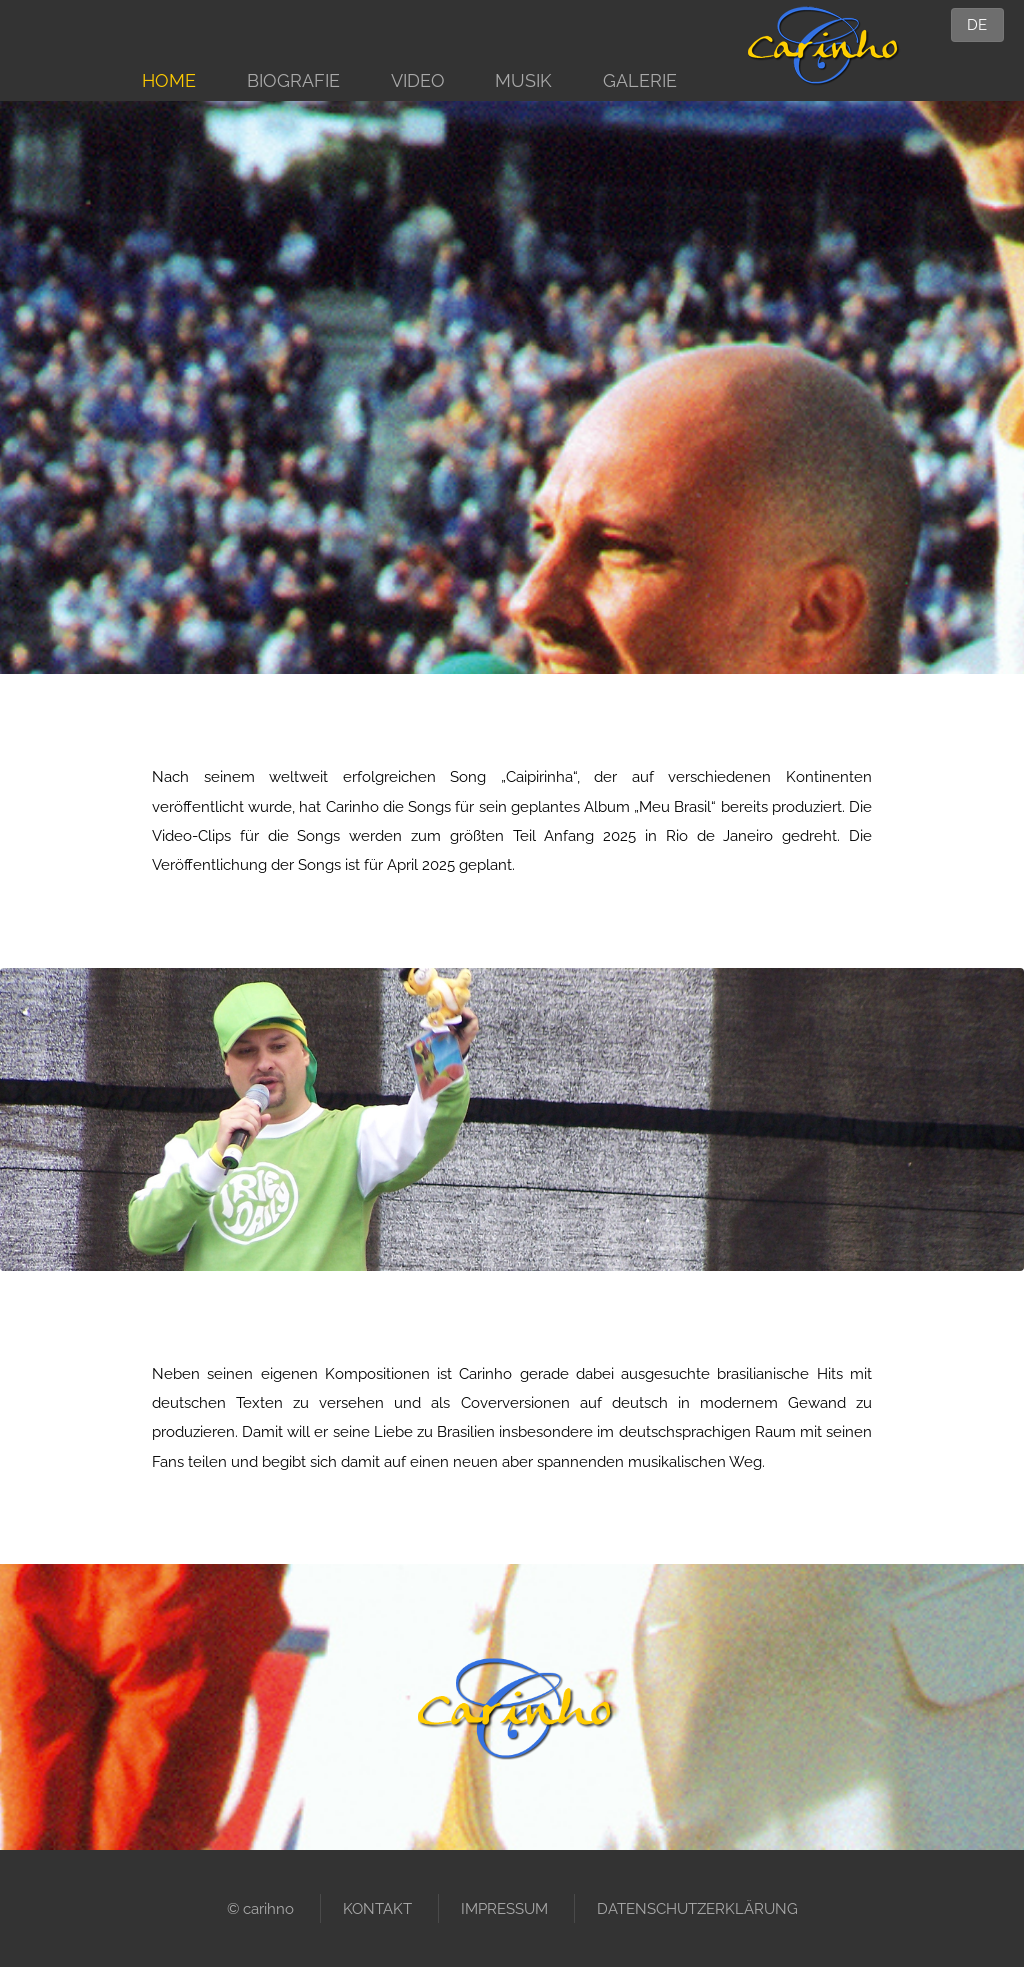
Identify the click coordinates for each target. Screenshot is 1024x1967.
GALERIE (640, 80)
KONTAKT (377, 1908)
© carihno (260, 1908)
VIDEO (418, 80)
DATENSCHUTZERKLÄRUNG (697, 1908)
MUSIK (523, 80)
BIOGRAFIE (293, 80)
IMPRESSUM (504, 1908)
